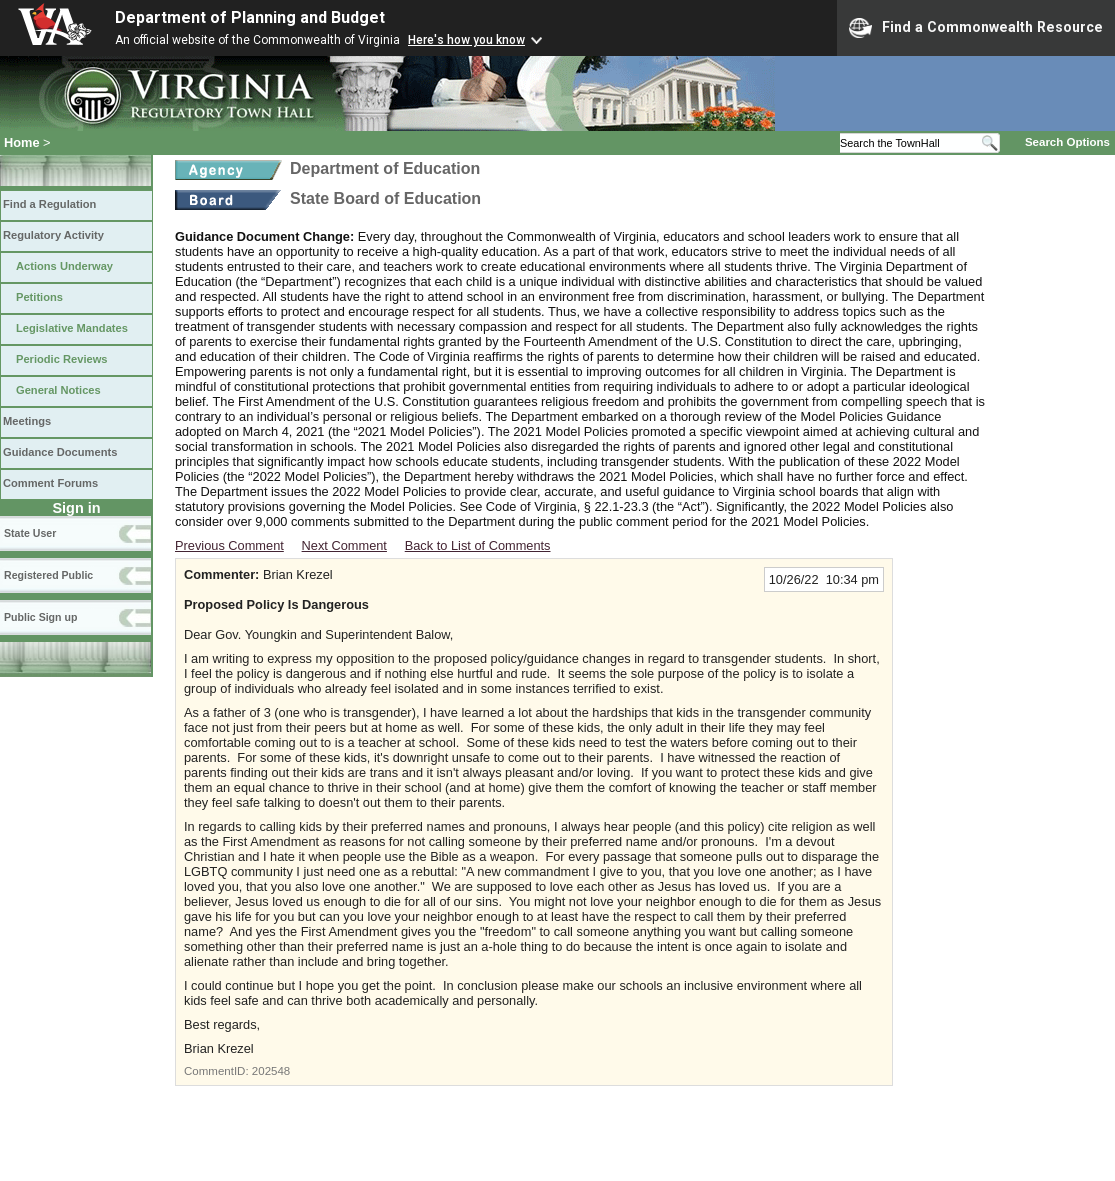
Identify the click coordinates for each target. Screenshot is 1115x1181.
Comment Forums (50, 483)
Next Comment (344, 545)
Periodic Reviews (62, 359)
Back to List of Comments (478, 545)
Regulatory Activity (53, 235)
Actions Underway (64, 266)
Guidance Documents (60, 452)
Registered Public (48, 575)
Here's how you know (466, 40)
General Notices (58, 390)
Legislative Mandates (72, 328)
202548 (271, 1071)
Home (22, 142)
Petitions (39, 297)
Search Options (1067, 142)
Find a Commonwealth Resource (976, 28)
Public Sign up (40, 617)
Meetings (27, 421)
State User (30, 533)
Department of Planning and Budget (250, 17)
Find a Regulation (49, 204)
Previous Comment (229, 545)
